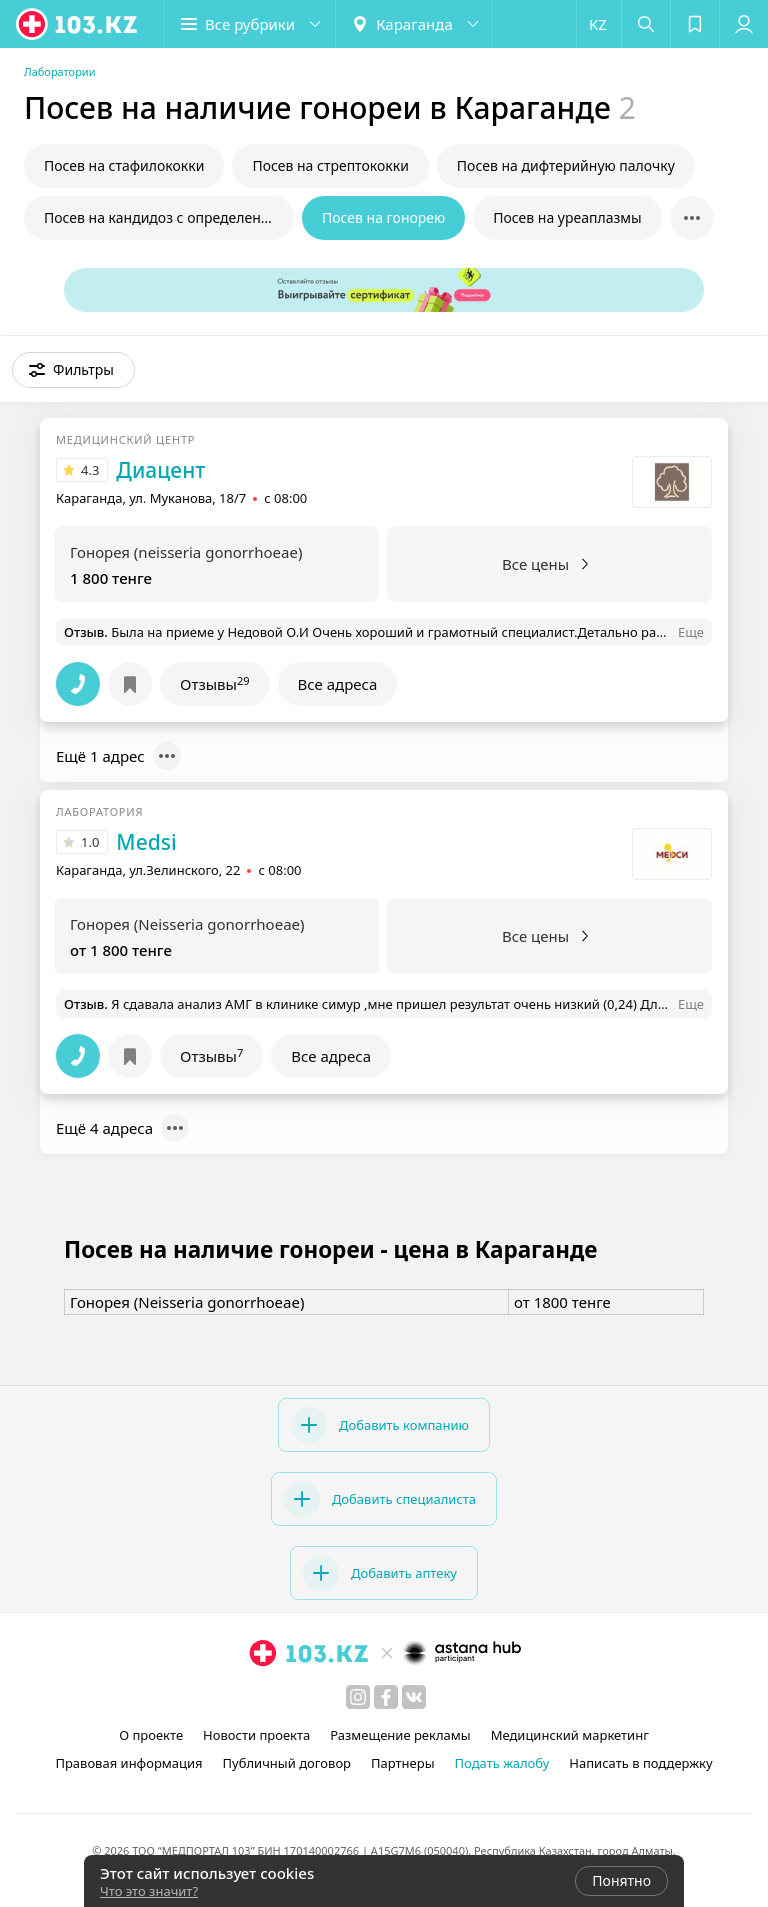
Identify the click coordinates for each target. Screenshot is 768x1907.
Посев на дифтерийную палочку (566, 165)
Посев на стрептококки (330, 165)
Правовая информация (128, 1763)
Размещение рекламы (400, 1735)
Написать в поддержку (640, 1763)
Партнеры (403, 1763)
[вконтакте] (414, 1697)
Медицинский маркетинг (570, 1735)
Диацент (160, 470)
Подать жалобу (502, 1763)
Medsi (146, 842)
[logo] (78, 24)
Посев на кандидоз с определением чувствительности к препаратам (169, 217)
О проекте (151, 1735)
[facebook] (386, 1697)
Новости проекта (256, 1735)
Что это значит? (149, 1891)
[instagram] (358, 1697)
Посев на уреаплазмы (567, 217)
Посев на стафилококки (124, 165)
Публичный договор (287, 1763)
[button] (250, 24)
